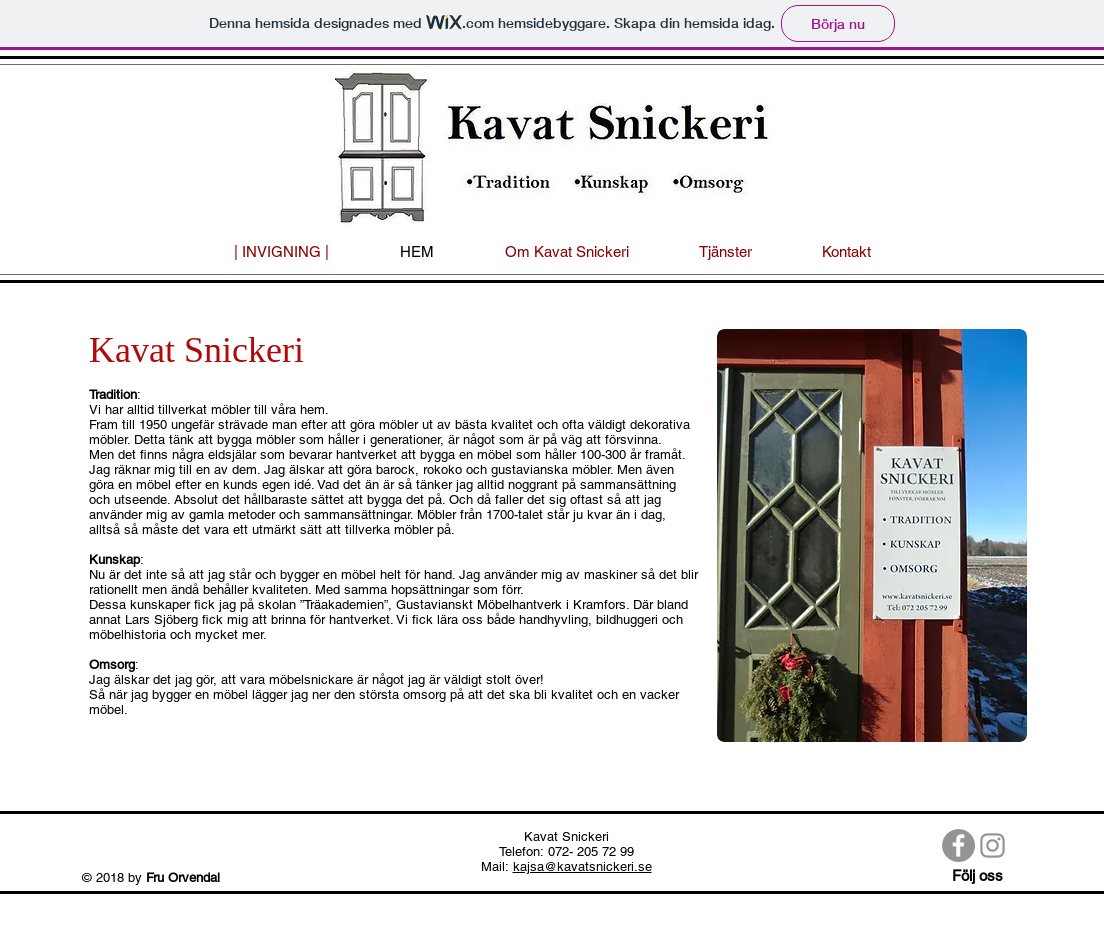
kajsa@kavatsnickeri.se (582, 866)
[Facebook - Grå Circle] (958, 845)
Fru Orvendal (185, 877)
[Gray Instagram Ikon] (992, 845)
